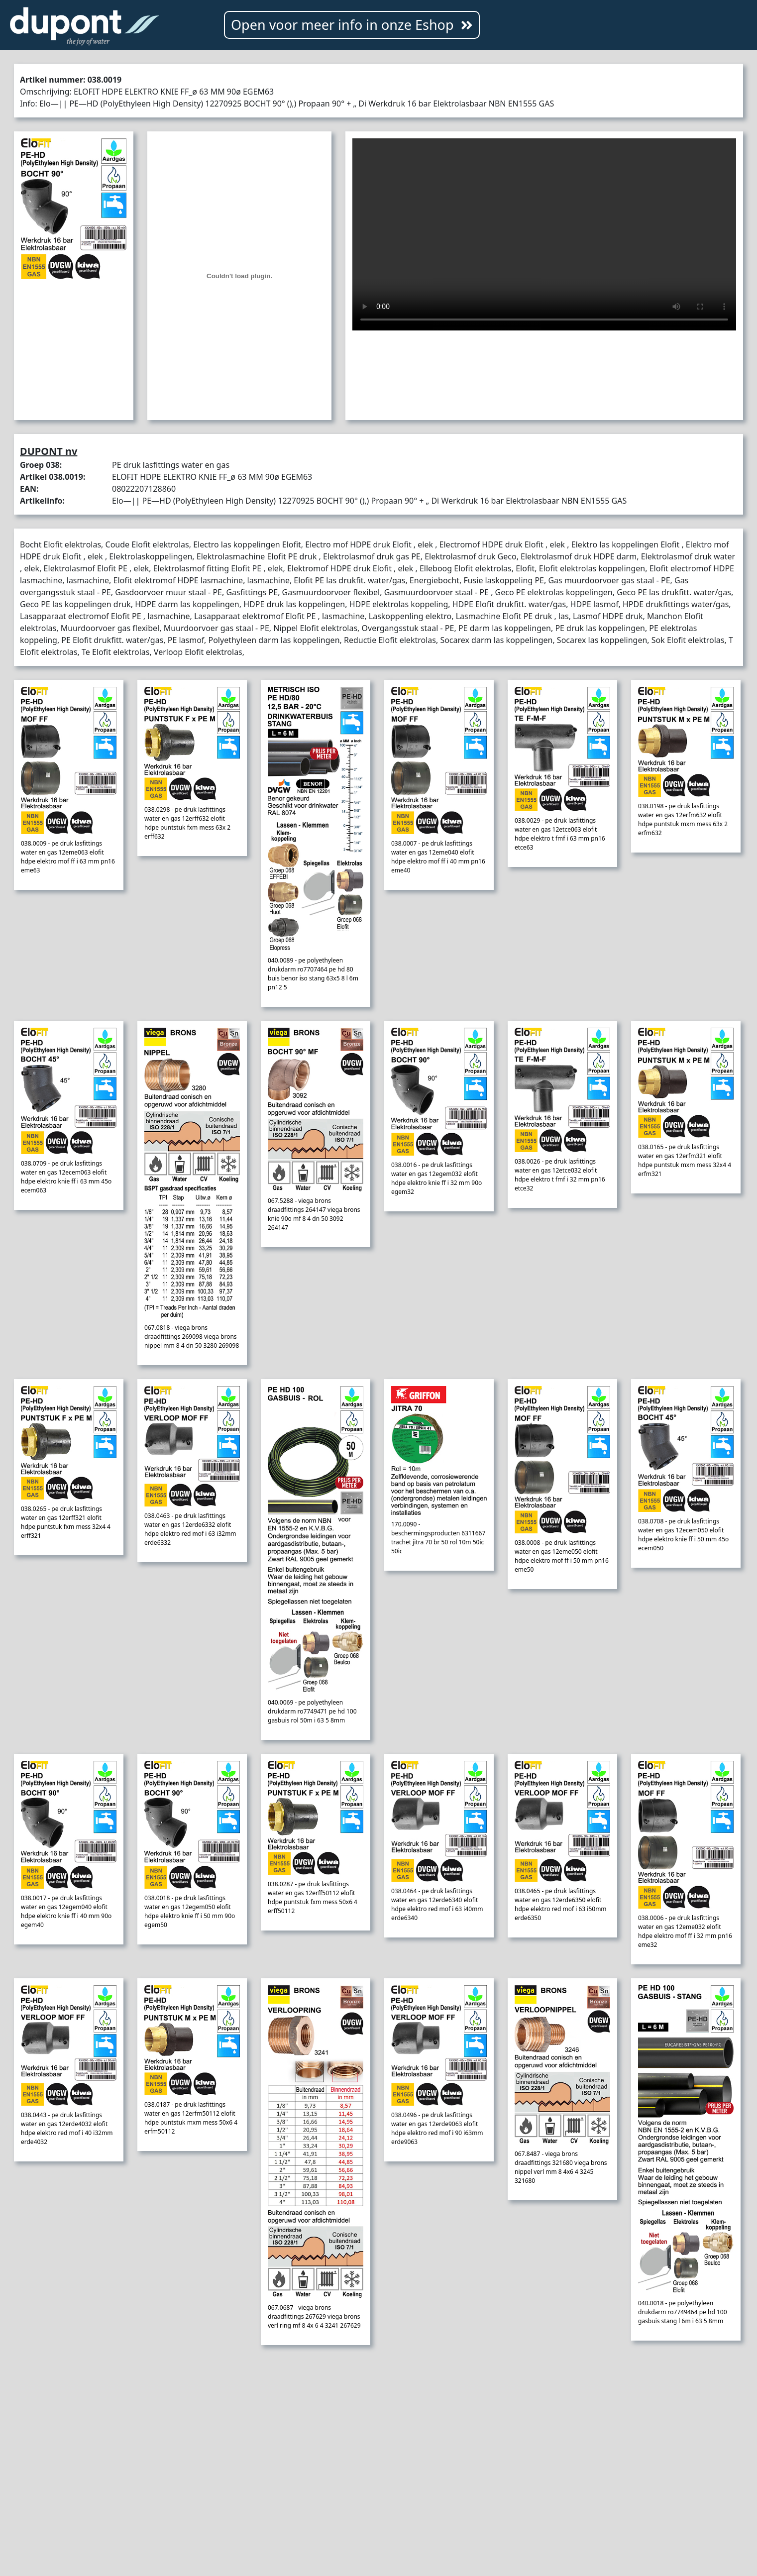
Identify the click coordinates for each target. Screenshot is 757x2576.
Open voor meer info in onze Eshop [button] (352, 24)
